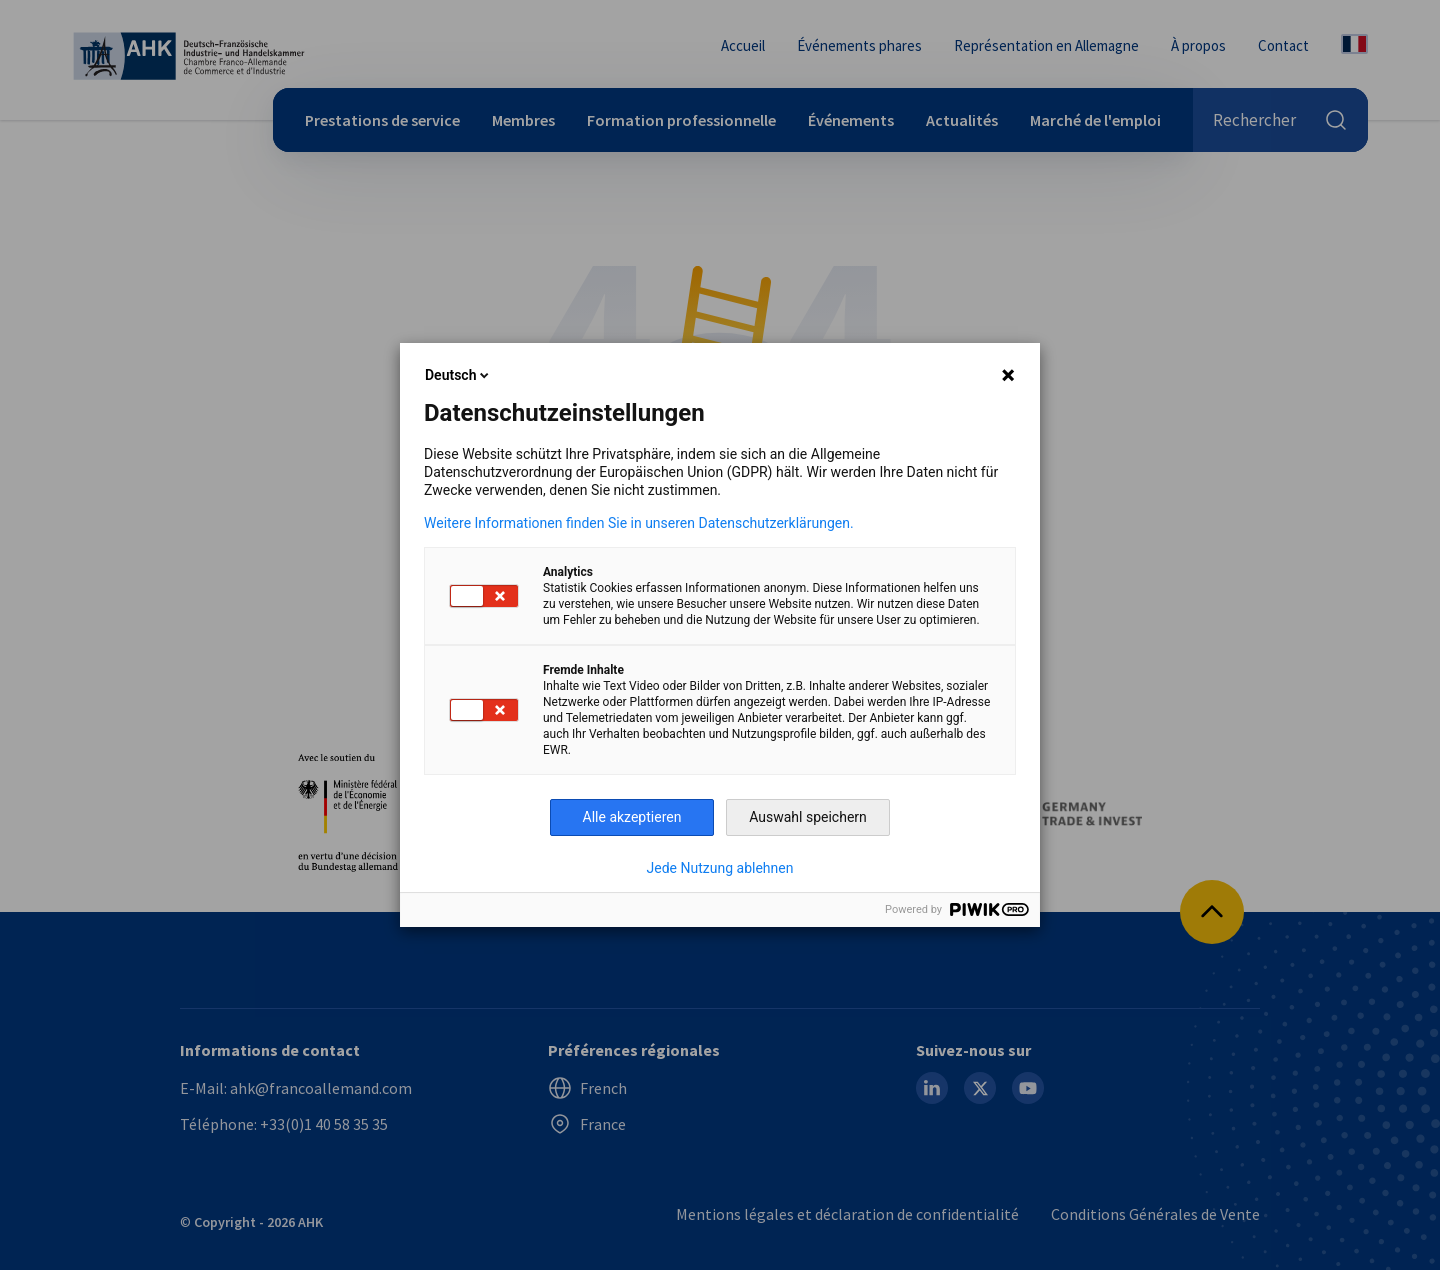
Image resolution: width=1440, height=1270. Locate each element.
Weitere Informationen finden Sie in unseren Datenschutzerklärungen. (639, 523)
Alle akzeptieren (632, 817)
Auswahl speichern (808, 817)
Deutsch (458, 375)
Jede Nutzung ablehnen (720, 868)
